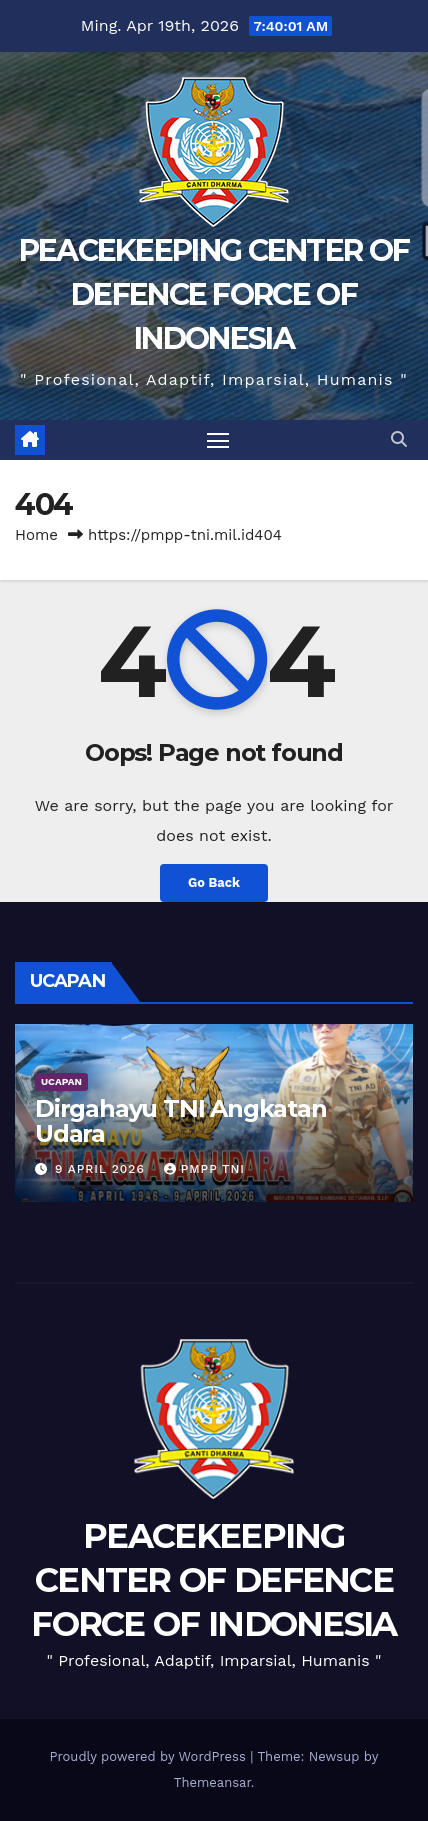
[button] (399, 439)
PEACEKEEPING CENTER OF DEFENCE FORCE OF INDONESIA (214, 294)
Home (36, 535)
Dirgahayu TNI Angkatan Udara (181, 1121)
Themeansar (212, 1782)
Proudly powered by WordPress (150, 1756)
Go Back (214, 882)
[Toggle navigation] (218, 440)
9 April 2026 (102, 1169)
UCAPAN (61, 1081)
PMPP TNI (204, 1169)
